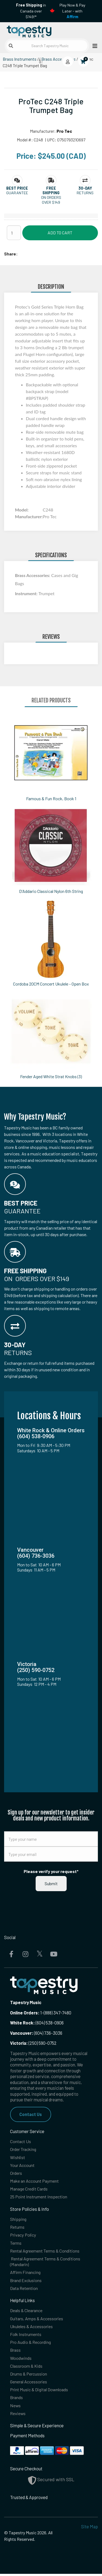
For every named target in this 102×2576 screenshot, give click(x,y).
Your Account (22, 2165)
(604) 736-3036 (36, 2033)
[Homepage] (27, 30)
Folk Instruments (26, 2335)
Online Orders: (24, 2012)
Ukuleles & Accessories (32, 2327)
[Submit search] (11, 46)
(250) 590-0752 (33, 2043)
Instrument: (26, 593)
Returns (17, 2227)
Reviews (18, 2415)
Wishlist (17, 2157)
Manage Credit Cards (29, 2189)
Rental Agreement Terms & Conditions (46, 2251)
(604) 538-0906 (37, 2022)
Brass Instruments (19, 58)
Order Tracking (24, 2149)
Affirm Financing (25, 2273)
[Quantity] (14, 232)
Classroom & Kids (26, 2367)
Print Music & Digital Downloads (39, 2391)
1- (41, 2012)
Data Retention (24, 2289)
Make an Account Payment (35, 2181)
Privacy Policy (23, 2235)
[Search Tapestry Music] (47, 45)
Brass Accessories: (33, 575)
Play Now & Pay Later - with (72, 11)
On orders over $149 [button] (51, 199)
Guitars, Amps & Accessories (37, 2319)
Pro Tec (64, 131)
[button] (17, 188)
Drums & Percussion (29, 2375)
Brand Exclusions (26, 2281)
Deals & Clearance (27, 2311)
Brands (16, 2399)
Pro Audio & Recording (31, 2343)
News (15, 2407)
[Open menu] (93, 45)
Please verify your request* (51, 1871)
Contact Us (30, 2114)
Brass (15, 2351)
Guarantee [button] (17, 192)
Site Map (89, 2528)
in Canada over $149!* (31, 11)
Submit (51, 1883)
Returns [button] (85, 192)
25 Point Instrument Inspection (39, 2197)
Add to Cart (60, 232)
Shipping (18, 2219)
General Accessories (29, 2383)
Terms (16, 2243)
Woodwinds (21, 2359)
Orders (16, 2173)
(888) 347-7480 (57, 2012)
